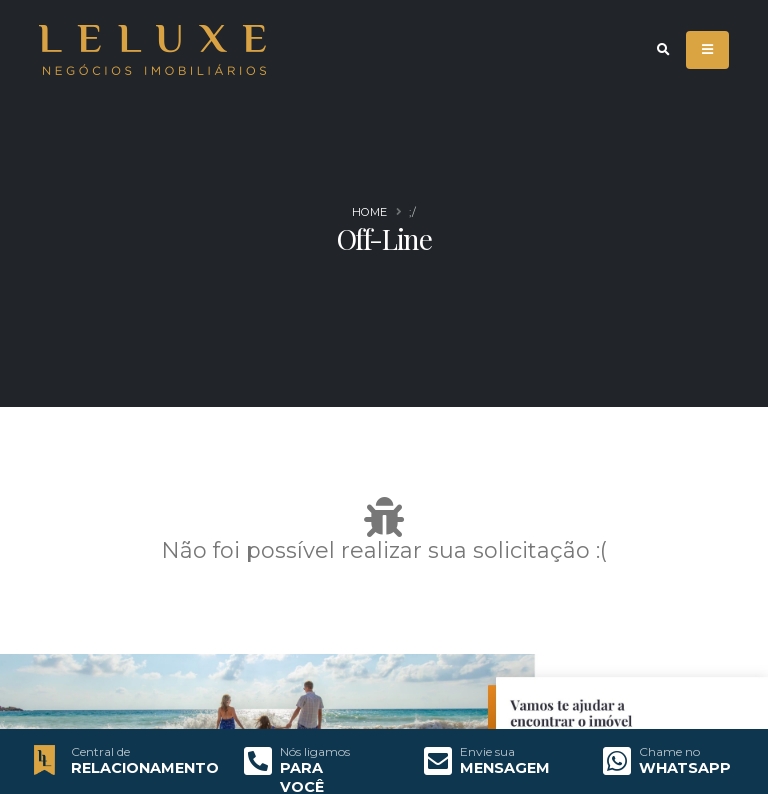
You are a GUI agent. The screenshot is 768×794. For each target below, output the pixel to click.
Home (369, 212)
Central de (100, 752)
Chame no (669, 752)
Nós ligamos (315, 752)
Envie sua (487, 752)
